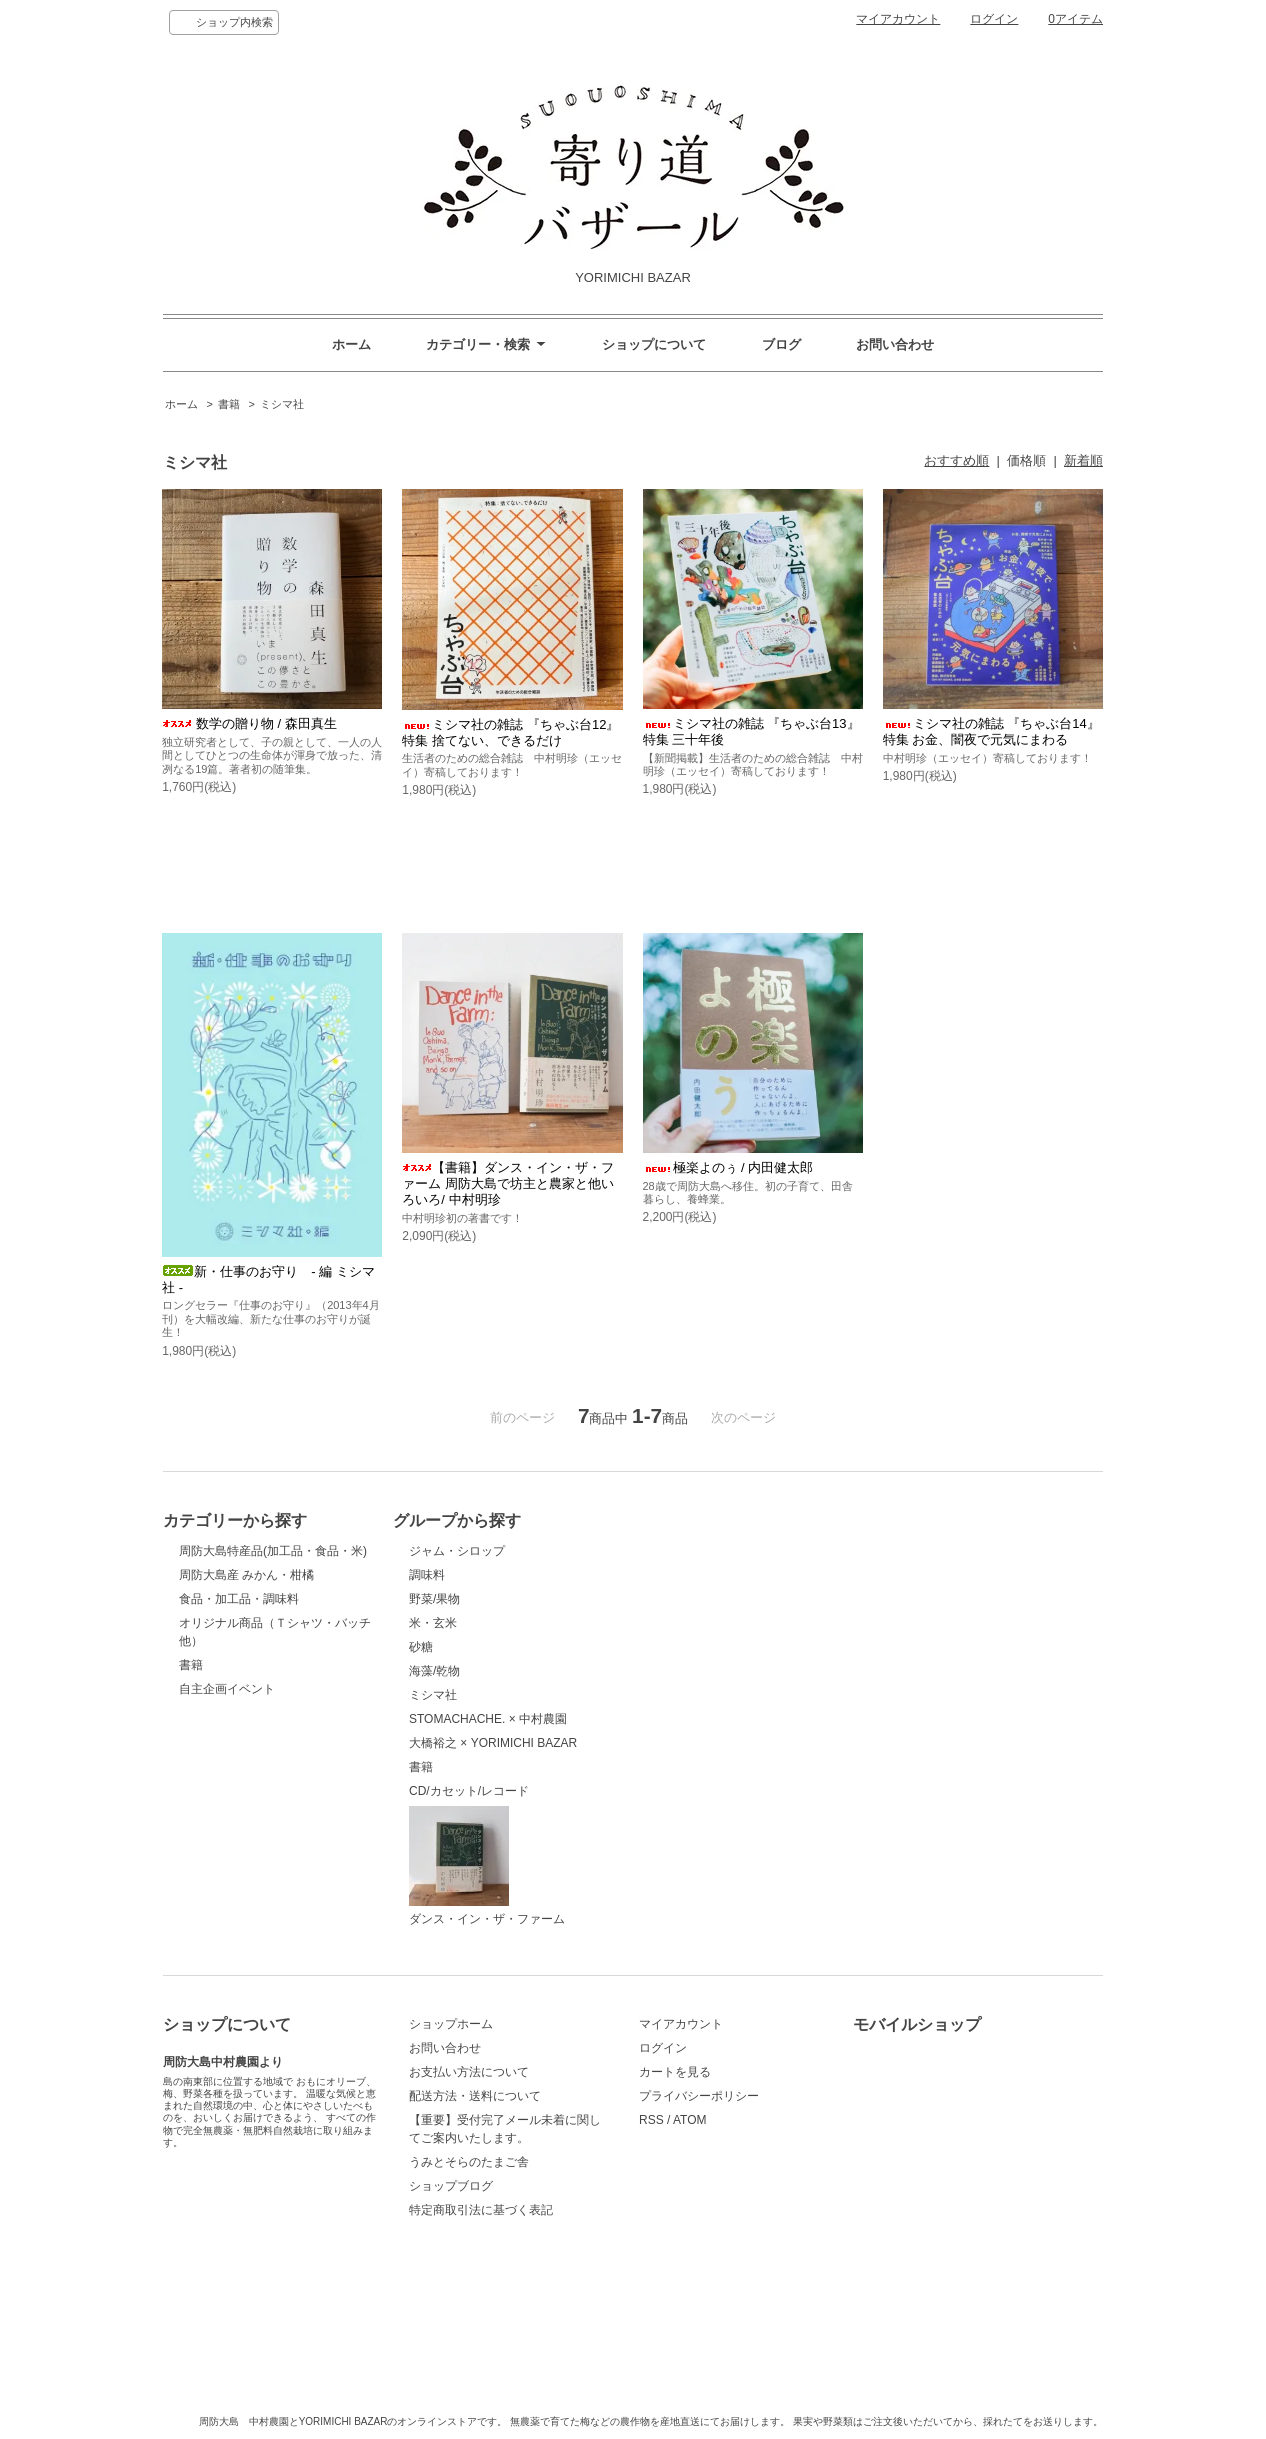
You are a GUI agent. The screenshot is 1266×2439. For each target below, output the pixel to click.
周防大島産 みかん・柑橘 (246, 1575)
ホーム (351, 344)
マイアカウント (898, 19)
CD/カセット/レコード (469, 1791)
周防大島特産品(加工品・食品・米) (273, 1551)
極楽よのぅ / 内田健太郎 (728, 1167)
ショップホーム (451, 2024)
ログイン (994, 19)
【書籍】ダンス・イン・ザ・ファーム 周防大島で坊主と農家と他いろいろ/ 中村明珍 (508, 1183)
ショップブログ (451, 2186)
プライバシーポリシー (699, 2096)
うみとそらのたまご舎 (469, 2162)
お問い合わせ (895, 344)
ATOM (690, 2120)
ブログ (781, 344)
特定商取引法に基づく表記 (481, 2210)
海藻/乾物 (434, 1671)
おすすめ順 (956, 460)
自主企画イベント (227, 1689)
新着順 (1083, 460)
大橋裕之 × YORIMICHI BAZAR (493, 1743)
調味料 (427, 1575)
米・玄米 (433, 1623)
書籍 (229, 404)
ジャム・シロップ (457, 1551)
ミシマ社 (282, 404)
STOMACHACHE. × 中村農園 (488, 1719)
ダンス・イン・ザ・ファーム (487, 1866)
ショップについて (654, 344)
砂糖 (421, 1647)
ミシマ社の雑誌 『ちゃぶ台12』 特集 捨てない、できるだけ (510, 732)
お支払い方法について (469, 2072)
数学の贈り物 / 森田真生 (249, 723)
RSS (651, 2120)
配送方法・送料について (475, 2096)
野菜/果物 (434, 1599)
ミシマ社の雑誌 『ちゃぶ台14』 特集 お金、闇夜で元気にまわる (991, 731)
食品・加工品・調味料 (239, 1599)
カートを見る (675, 2072)
